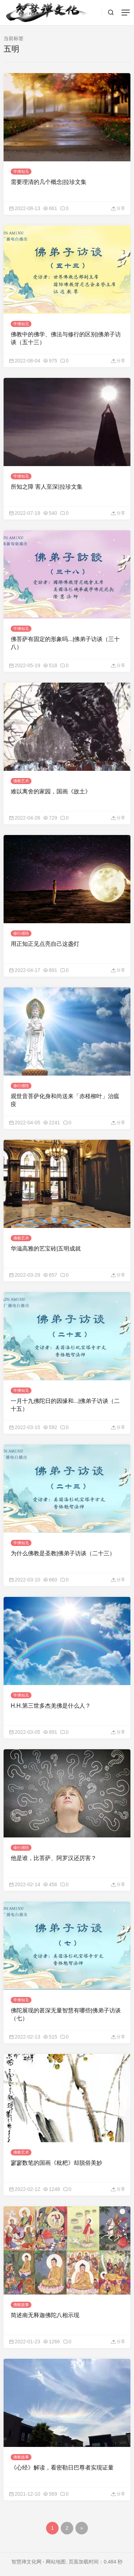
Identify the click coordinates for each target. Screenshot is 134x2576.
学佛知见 (21, 171)
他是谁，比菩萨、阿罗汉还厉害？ (53, 1858)
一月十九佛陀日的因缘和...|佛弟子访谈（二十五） (65, 1405)
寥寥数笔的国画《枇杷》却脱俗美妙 (56, 2163)
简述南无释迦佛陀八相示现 (45, 2315)
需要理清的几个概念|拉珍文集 (48, 182)
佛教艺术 (21, 781)
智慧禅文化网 (26, 2562)
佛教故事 (21, 2304)
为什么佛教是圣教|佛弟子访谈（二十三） (63, 1553)
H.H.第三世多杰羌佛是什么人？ (51, 1706)
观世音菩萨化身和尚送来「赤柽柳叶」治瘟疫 (65, 1100)
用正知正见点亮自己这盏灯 (45, 944)
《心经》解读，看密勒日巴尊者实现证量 (62, 2467)
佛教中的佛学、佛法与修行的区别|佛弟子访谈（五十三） (66, 338)
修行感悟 (21, 933)
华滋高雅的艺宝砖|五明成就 (46, 1249)
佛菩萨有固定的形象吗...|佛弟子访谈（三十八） (65, 643)
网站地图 (56, 2562)
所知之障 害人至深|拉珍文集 (47, 487)
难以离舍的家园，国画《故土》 (51, 791)
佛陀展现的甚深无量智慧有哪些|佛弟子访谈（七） (66, 2014)
